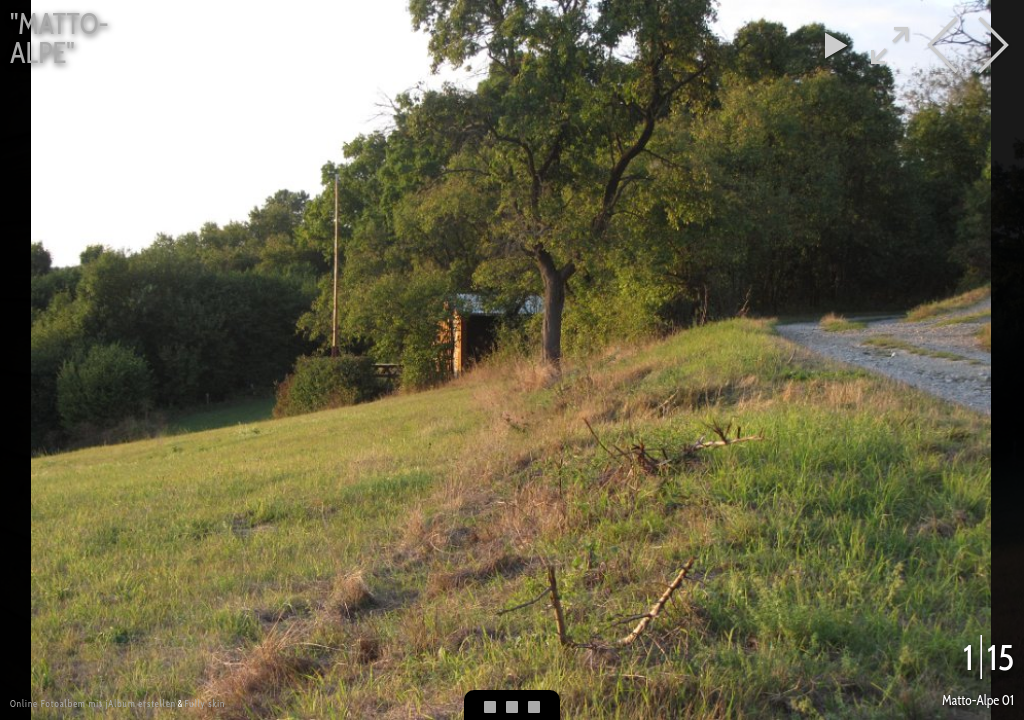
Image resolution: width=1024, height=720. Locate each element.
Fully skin (204, 703)
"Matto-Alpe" (59, 38)
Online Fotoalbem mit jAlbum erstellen (93, 703)
